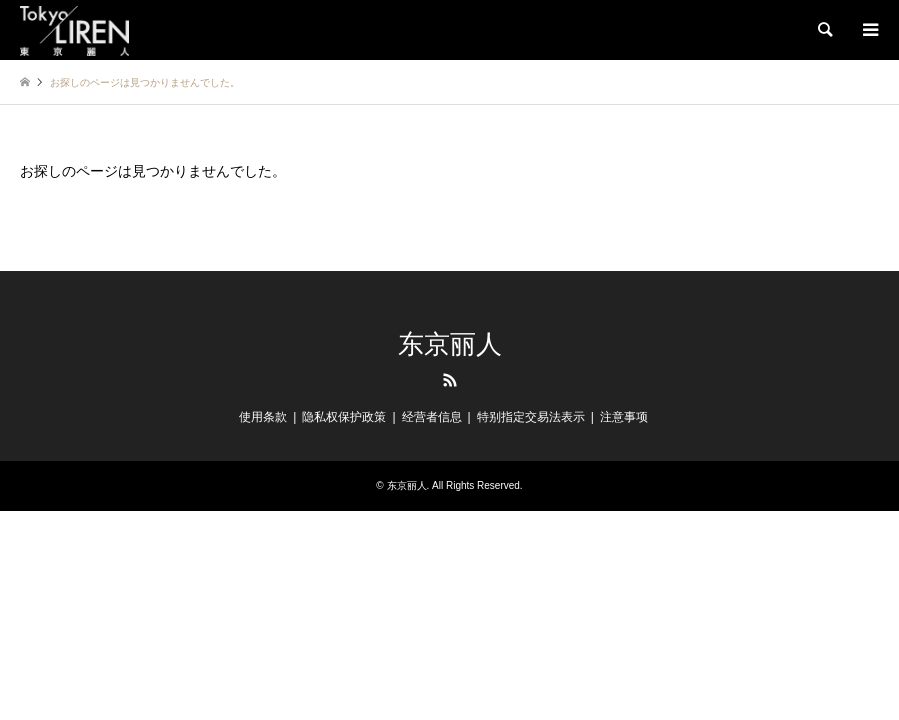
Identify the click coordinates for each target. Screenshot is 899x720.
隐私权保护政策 (344, 417)
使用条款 (263, 417)
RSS (450, 380)
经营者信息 (432, 417)
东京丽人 (450, 344)
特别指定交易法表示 (531, 417)
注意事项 (624, 417)
